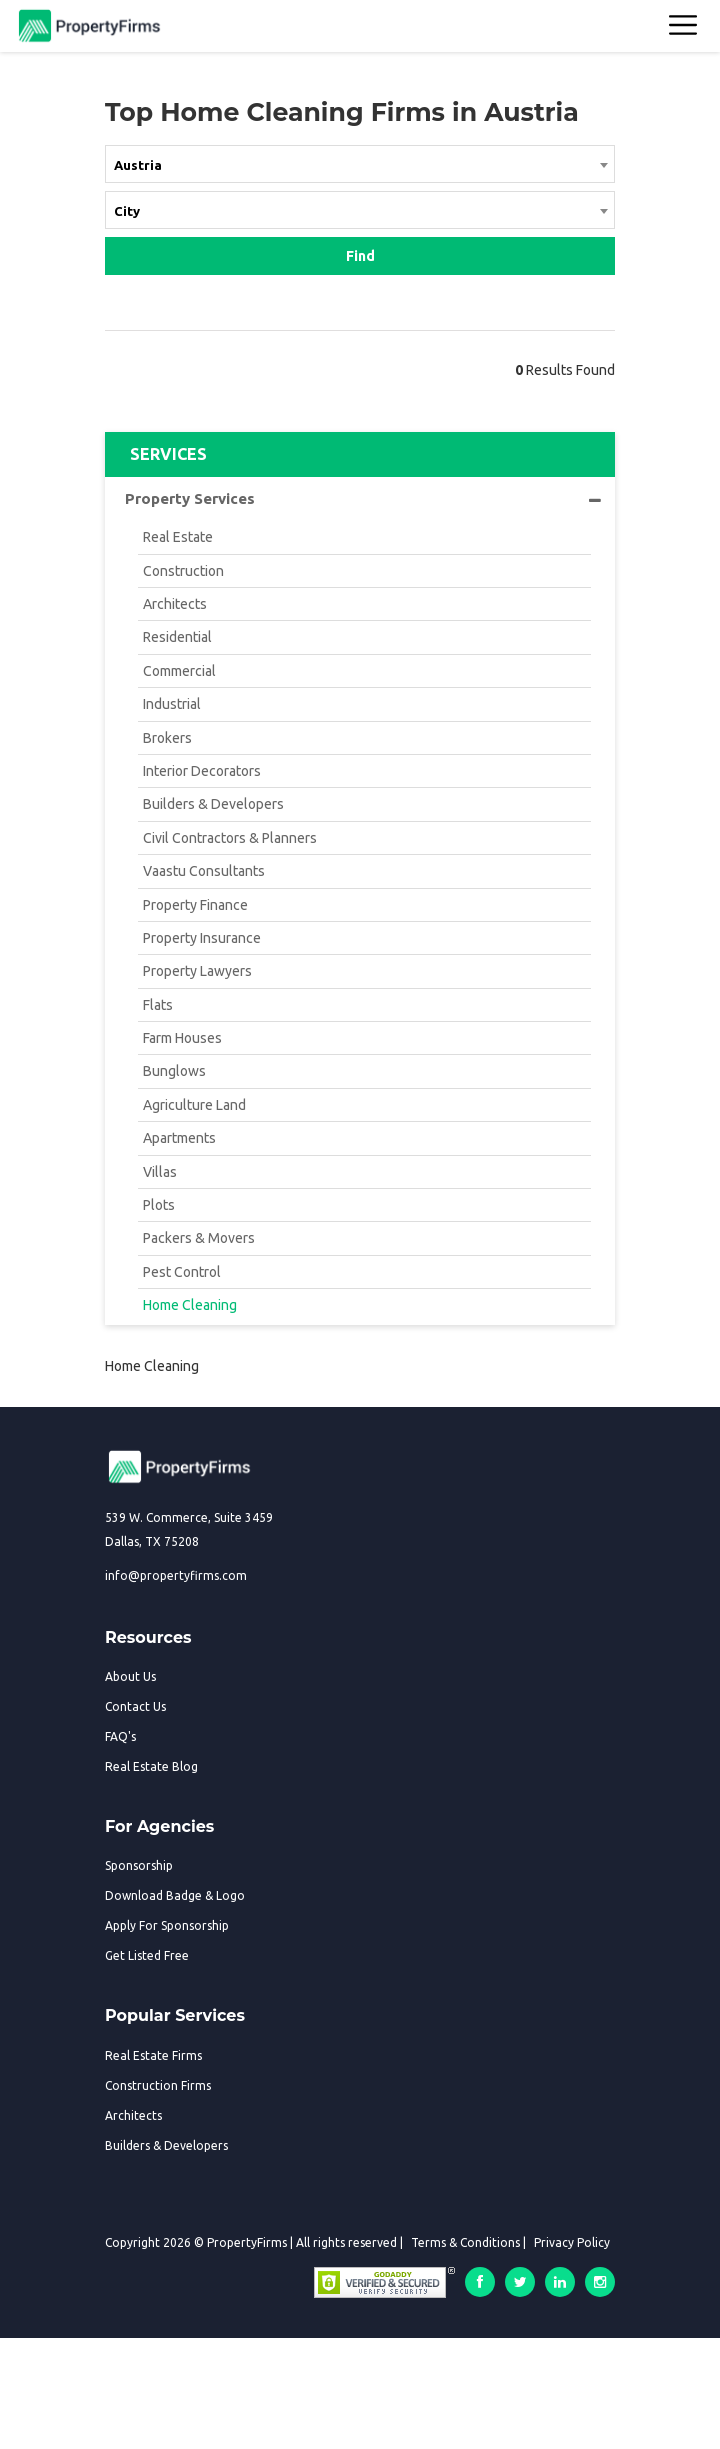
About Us (130, 1676)
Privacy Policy (572, 2242)
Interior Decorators (202, 771)
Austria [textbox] (138, 165)
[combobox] (360, 168)
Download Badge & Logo (175, 1895)
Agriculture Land (194, 1105)
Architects (175, 604)
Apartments (179, 1138)
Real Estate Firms (153, 2055)
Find (360, 256)
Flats (158, 1005)
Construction (183, 571)
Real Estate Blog (151, 1766)
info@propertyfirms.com (176, 1575)
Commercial (179, 671)
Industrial (172, 704)
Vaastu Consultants (204, 871)
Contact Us (135, 1706)
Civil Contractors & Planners (230, 838)
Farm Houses (182, 1038)
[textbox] (360, 210)
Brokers (167, 738)
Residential (177, 637)
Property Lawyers (197, 971)
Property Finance (195, 905)
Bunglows (174, 1071)
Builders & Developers (213, 804)
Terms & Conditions (465, 2242)
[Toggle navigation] (684, 26)
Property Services (363, 499)
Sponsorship (139, 1865)
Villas (160, 1172)
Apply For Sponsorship (167, 1925)
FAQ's (120, 1736)
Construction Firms (158, 2085)
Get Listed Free (147, 1955)
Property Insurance (202, 938)
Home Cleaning (190, 1305)
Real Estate (178, 537)
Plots (159, 1205)
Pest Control (182, 1272)
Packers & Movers (199, 1238)
